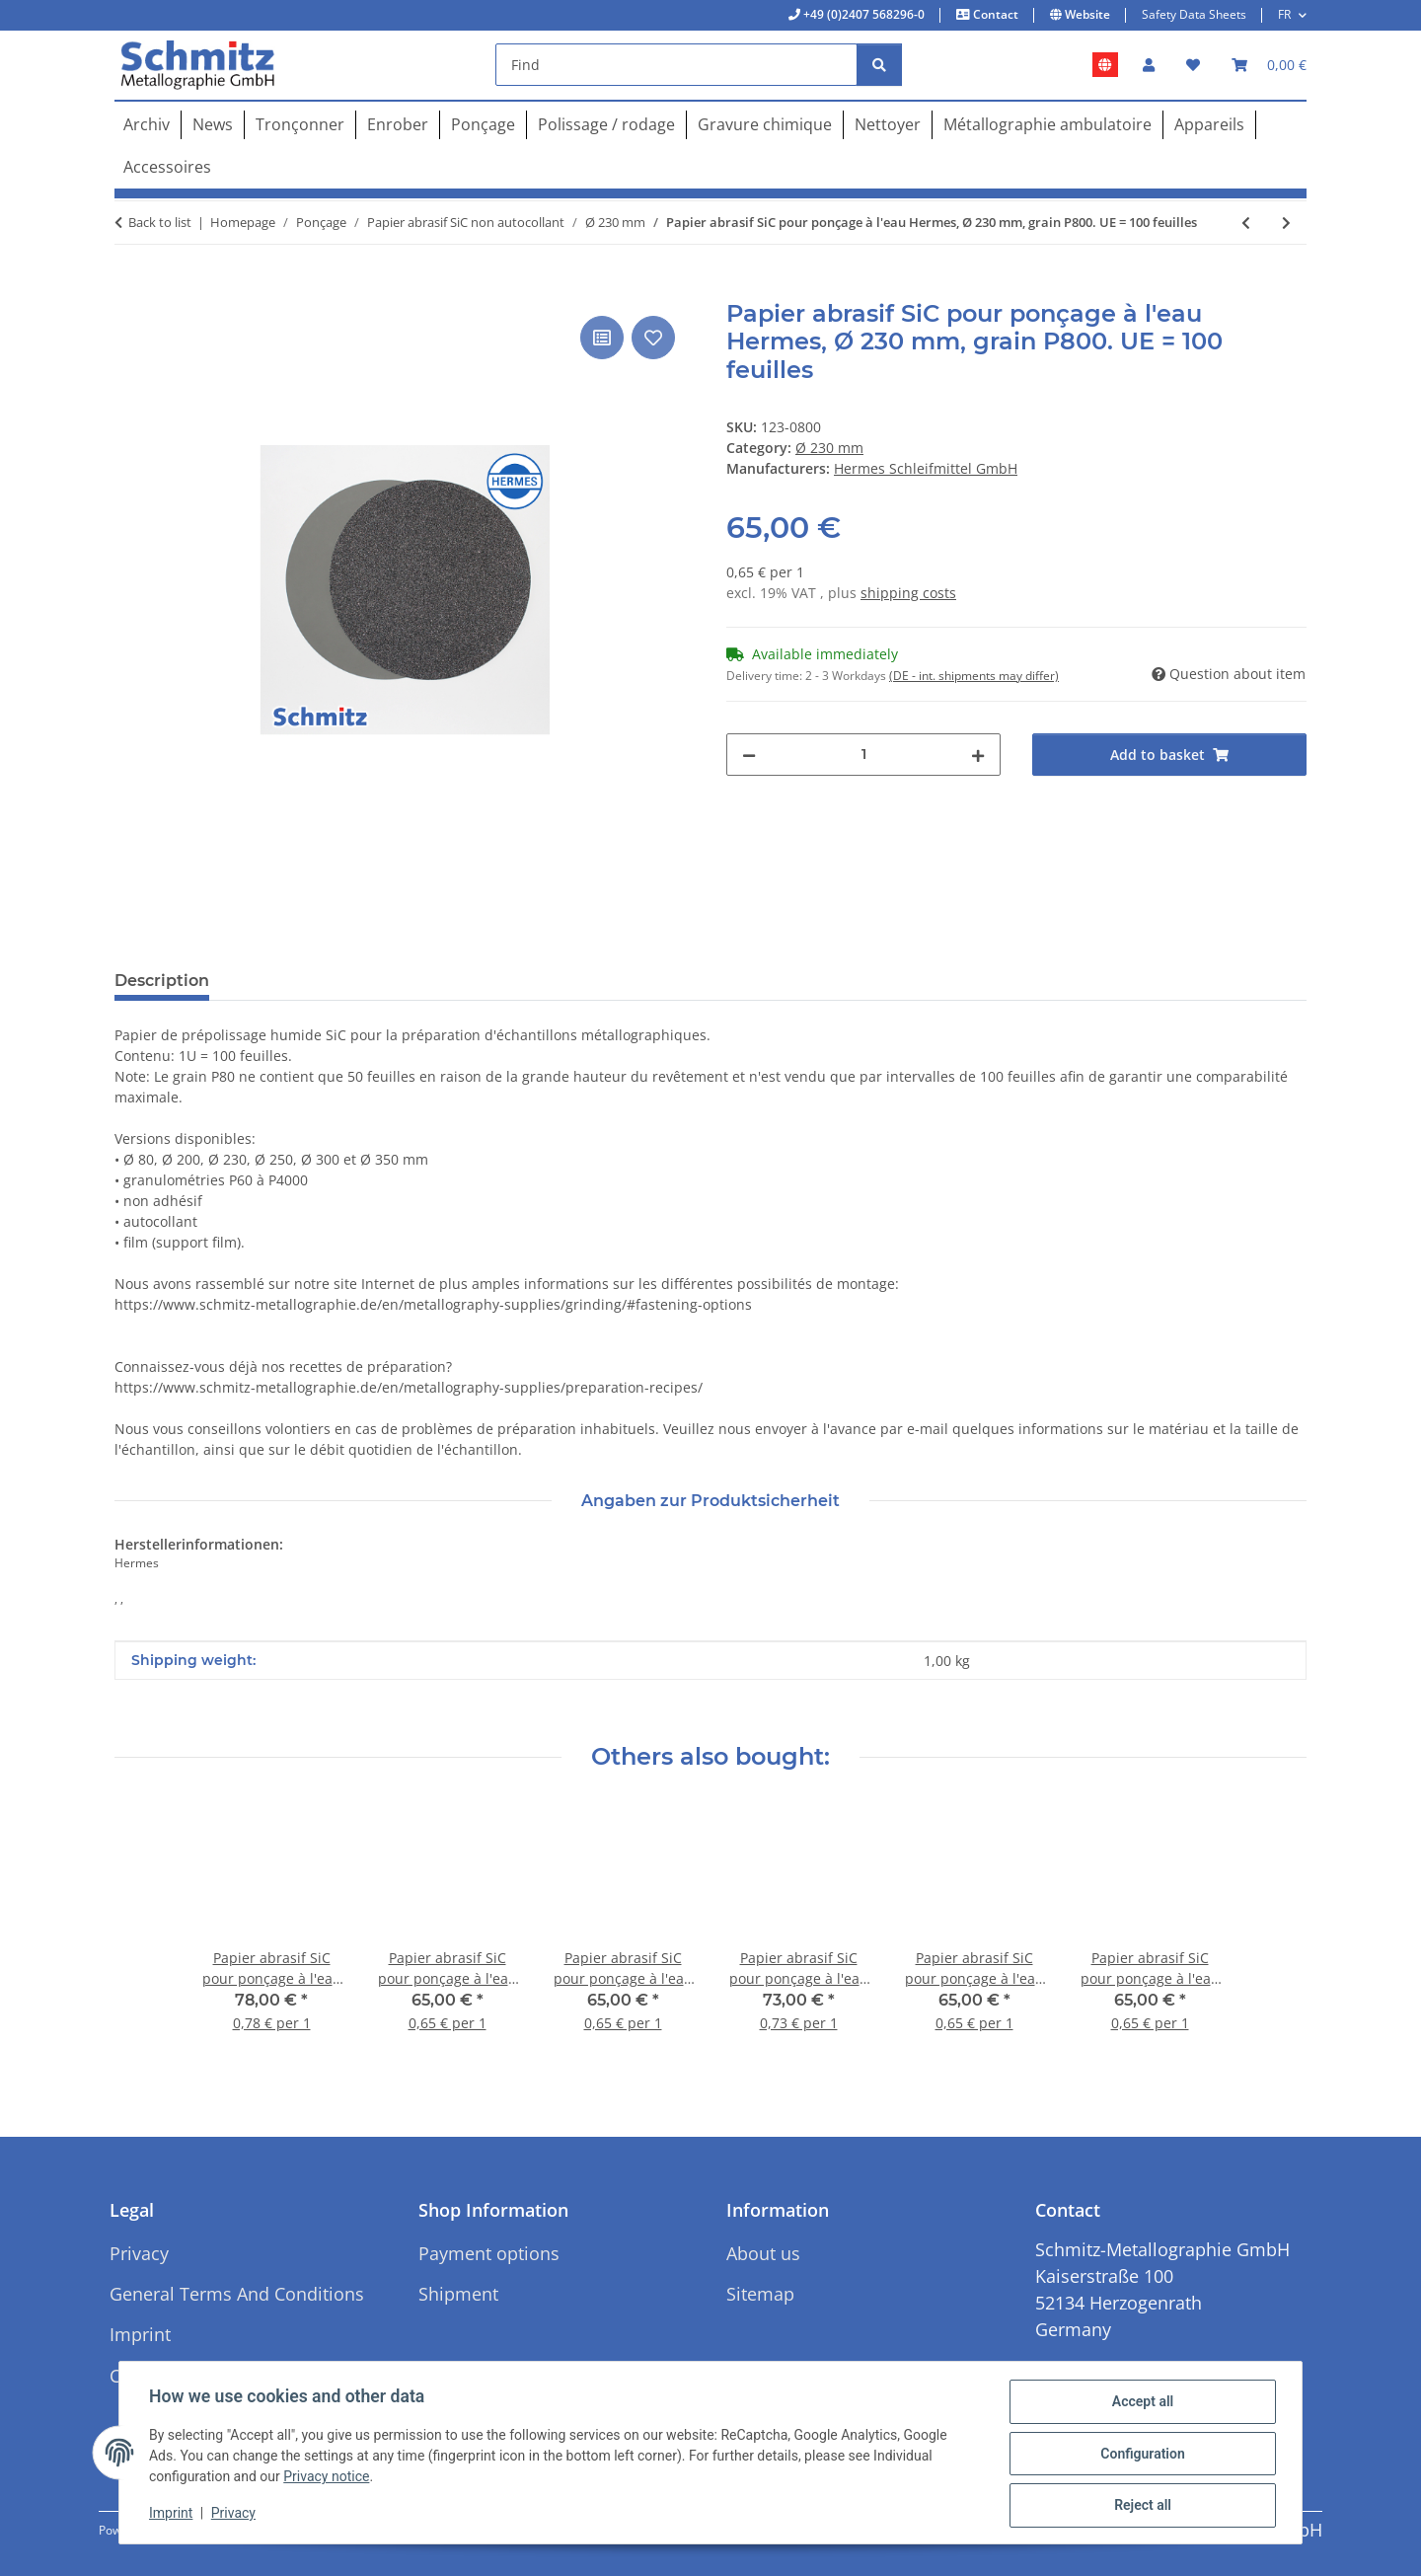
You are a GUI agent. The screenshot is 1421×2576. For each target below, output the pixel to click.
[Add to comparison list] (602, 337)
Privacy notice (328, 2478)
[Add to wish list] (653, 337)
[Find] (676, 64)
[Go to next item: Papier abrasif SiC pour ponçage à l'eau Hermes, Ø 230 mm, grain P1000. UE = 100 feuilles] (1286, 222)
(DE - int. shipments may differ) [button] (974, 675)
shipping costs (908, 592)
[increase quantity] (978, 754)
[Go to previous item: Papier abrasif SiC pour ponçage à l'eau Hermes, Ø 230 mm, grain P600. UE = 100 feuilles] (1246, 222)
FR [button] (1284, 14)
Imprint (172, 2515)
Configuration (1140, 2454)
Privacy (235, 2515)
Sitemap (760, 2294)
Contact (994, 14)
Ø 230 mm (829, 447)
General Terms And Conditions (237, 2294)
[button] (1148, 65)
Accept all (1140, 2403)
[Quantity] (863, 754)
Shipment (458, 2294)
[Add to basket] (130, 289)
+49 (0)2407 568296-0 (862, 14)
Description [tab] (161, 980)
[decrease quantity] (749, 754)
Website (1086, 14)
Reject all (1140, 2506)
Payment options (489, 2253)
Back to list (159, 222)
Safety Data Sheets (1194, 14)
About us (763, 2253)
